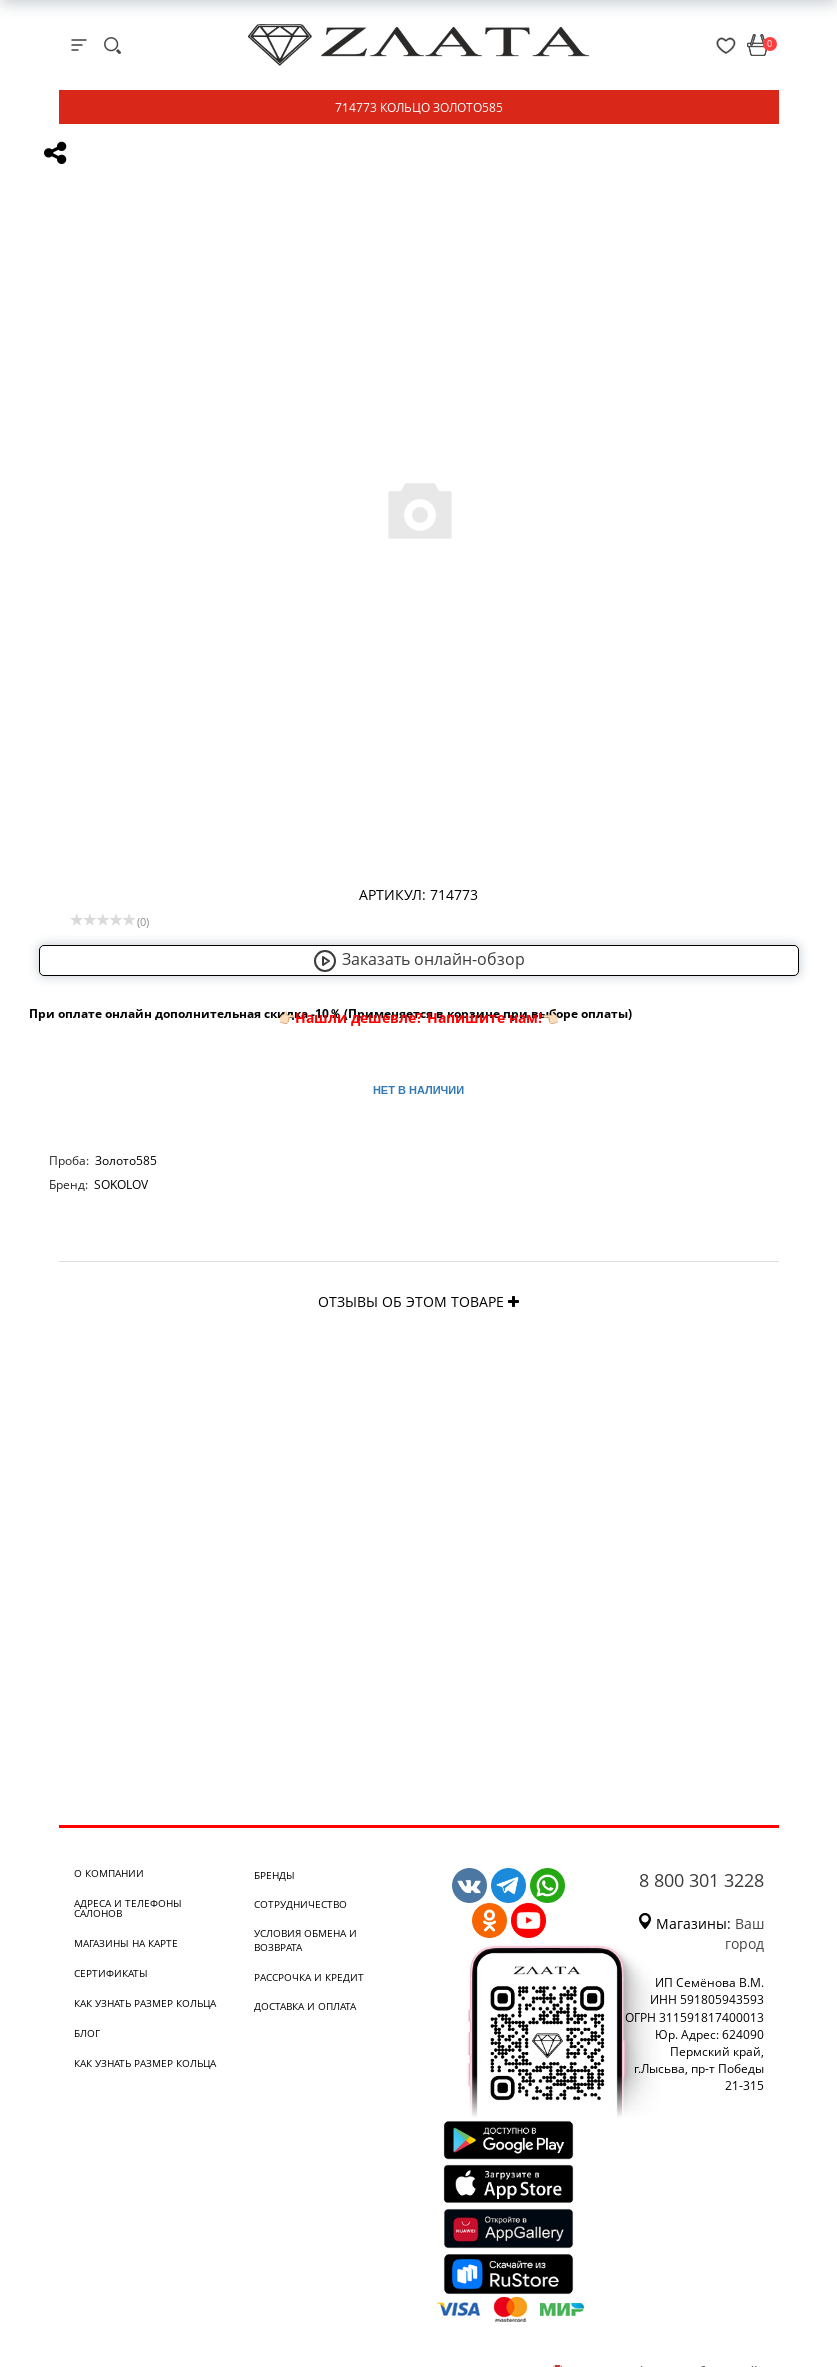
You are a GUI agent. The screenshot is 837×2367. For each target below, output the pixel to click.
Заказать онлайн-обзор (419, 959)
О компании (109, 1873)
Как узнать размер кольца (145, 2003)
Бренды (274, 1875)
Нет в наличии (418, 1090)
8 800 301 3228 (701, 1880)
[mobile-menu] (79, 45)
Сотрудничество (300, 1904)
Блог (87, 2033)
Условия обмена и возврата (305, 1940)
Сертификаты (111, 1973)
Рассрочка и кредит (309, 1977)
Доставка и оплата (305, 2006)
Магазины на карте (126, 1943)
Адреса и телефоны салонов (128, 1908)
